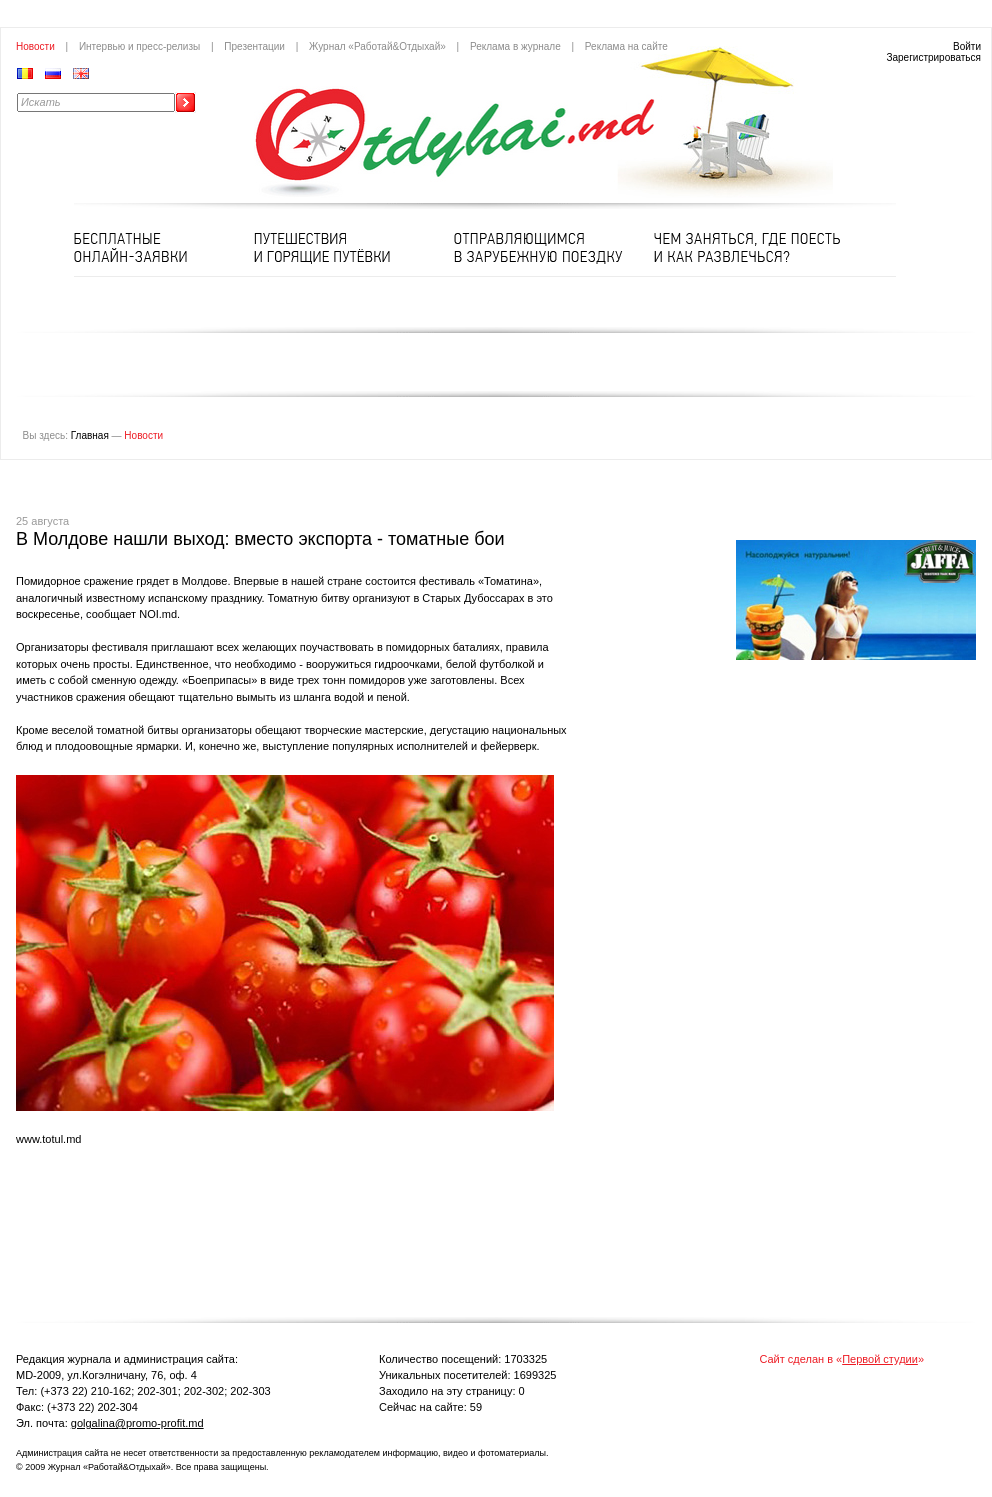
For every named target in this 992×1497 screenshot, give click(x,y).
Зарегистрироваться (933, 57)
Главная (90, 435)
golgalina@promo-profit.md (137, 1423)
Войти (967, 46)
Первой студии (880, 1359)
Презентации (254, 46)
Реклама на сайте (626, 46)
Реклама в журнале (515, 46)
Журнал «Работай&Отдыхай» (377, 46)
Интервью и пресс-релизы (139, 46)
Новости (35, 46)
